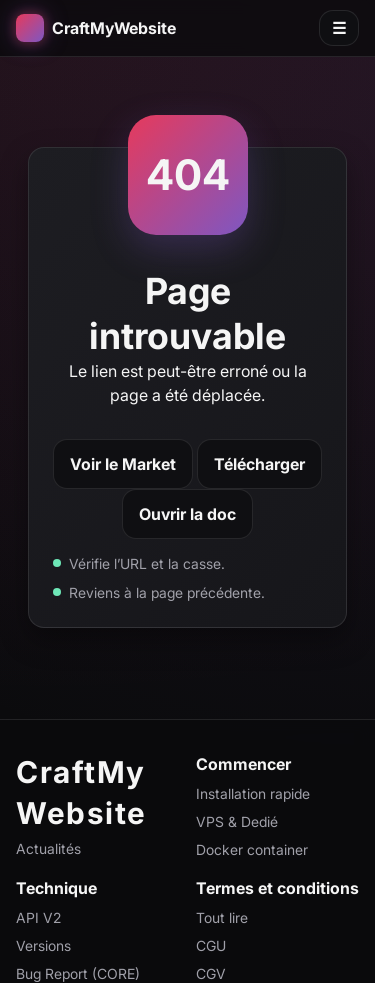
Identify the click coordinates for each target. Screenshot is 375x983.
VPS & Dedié (237, 821)
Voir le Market (123, 464)
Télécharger (259, 464)
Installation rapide (253, 793)
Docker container (252, 849)
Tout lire (222, 917)
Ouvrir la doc (187, 514)
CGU (211, 945)
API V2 (38, 917)
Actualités (48, 848)
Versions (43, 945)
